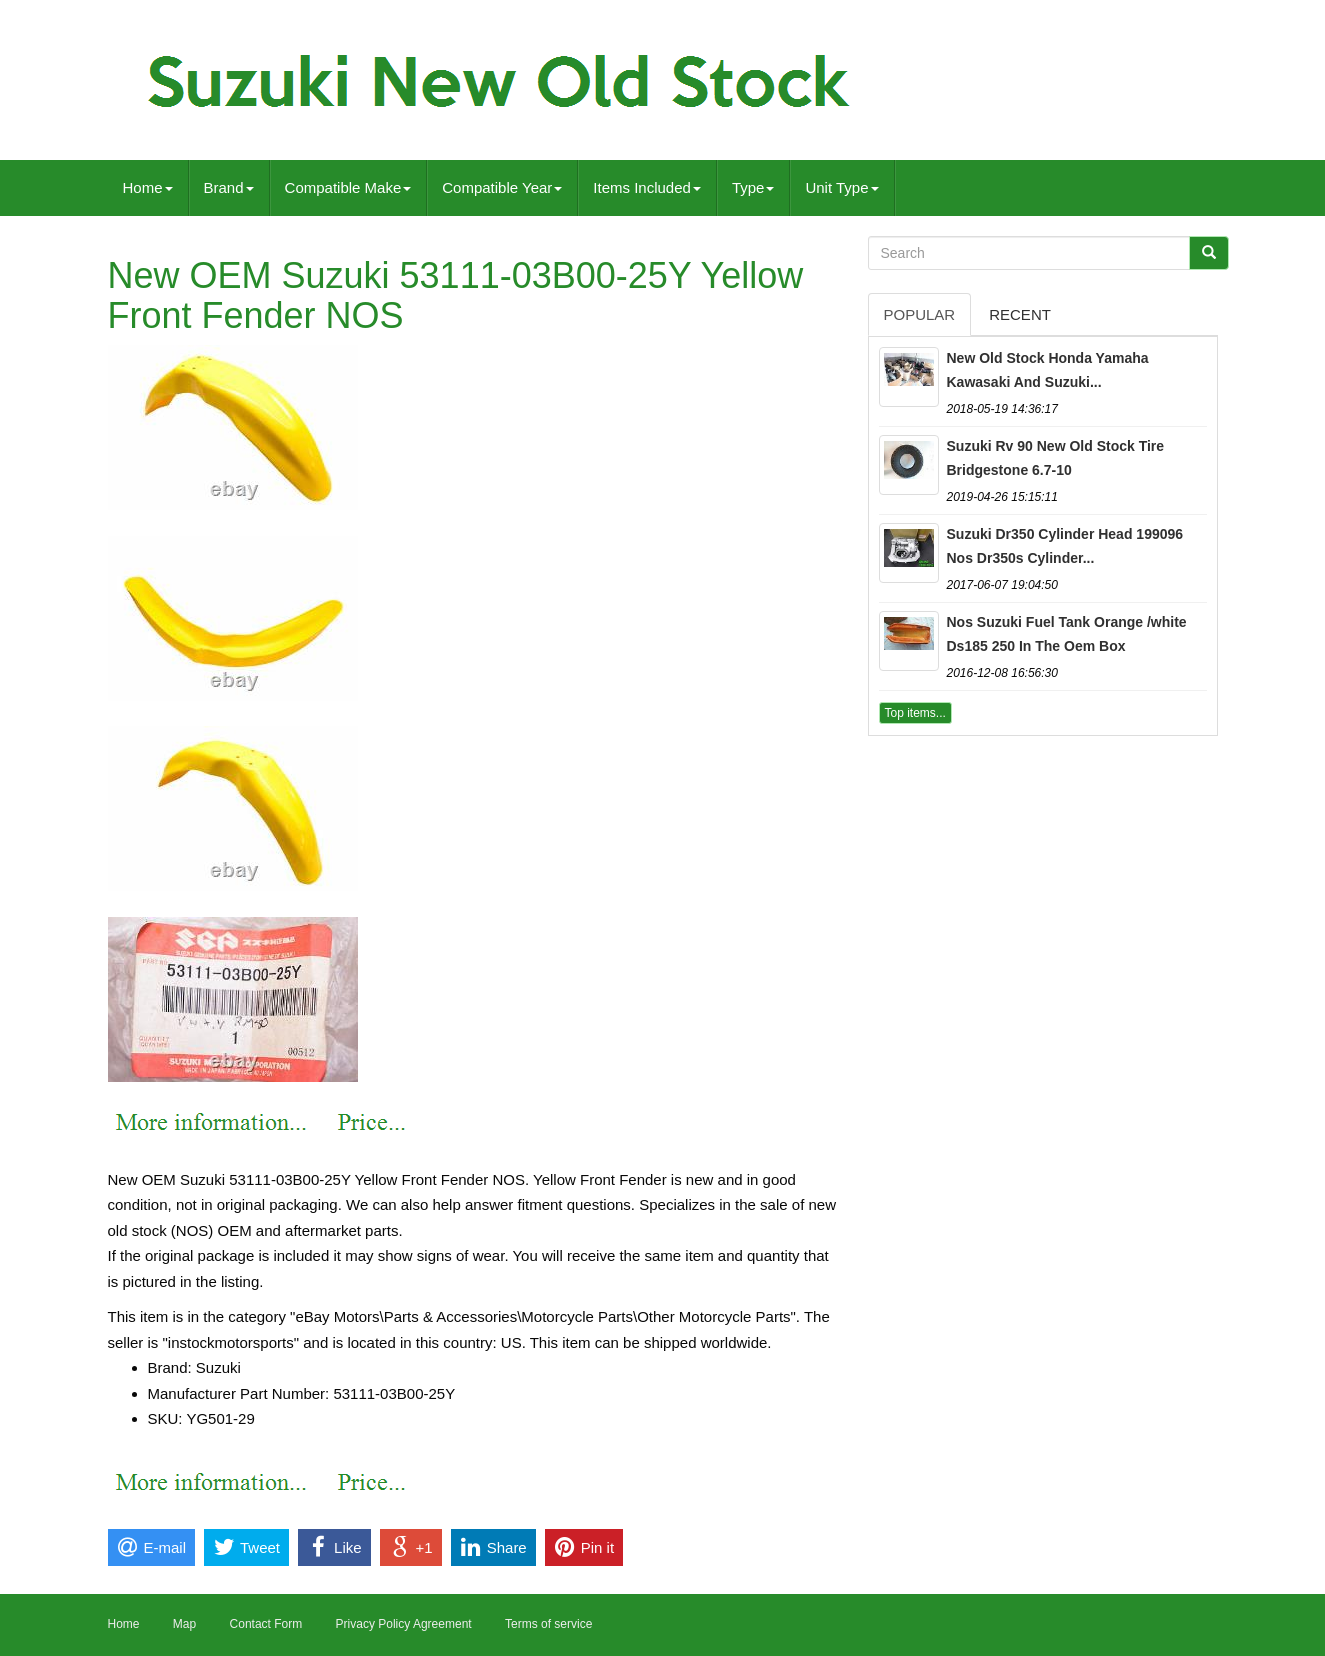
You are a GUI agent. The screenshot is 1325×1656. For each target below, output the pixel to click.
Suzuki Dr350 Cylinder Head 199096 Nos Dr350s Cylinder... (1065, 546)
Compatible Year (502, 187)
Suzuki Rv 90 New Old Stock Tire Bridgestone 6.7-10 (1056, 458)
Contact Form (266, 1624)
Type (753, 187)
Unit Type (841, 187)
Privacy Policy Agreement (404, 1624)
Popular (920, 314)
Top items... (915, 713)
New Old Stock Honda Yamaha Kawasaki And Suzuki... (1048, 370)
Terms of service (548, 1624)
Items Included (647, 187)
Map (184, 1624)
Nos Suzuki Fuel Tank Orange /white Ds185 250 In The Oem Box (1067, 634)
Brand (229, 187)
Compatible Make (348, 187)
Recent (1020, 314)
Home (148, 187)
